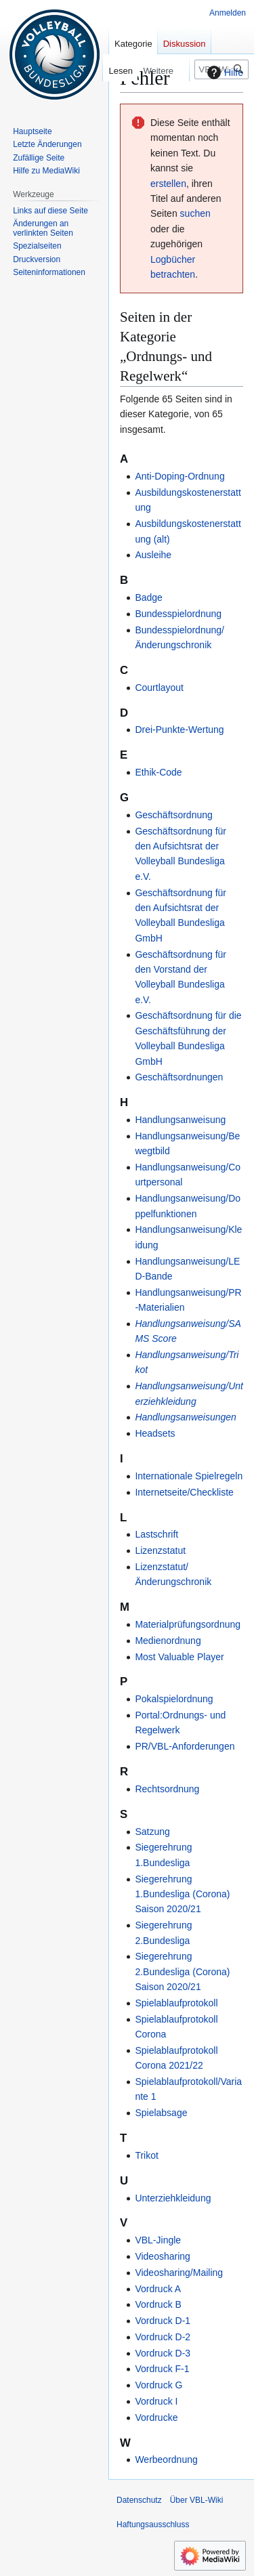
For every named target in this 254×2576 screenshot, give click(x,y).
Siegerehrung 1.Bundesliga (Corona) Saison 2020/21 (182, 1894)
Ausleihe (153, 554)
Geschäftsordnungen (179, 1077)
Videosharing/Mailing (179, 2272)
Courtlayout (159, 687)
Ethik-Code (158, 772)
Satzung (152, 1831)
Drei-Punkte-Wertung (179, 729)
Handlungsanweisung (180, 1119)
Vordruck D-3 (162, 2353)
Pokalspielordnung (174, 1698)
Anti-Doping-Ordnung (179, 476)
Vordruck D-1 (162, 2320)
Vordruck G (158, 2385)
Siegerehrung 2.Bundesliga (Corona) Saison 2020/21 (182, 1971)
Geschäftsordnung (173, 814)
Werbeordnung (166, 2459)
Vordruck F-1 (162, 2368)
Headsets (155, 1433)
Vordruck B (158, 2304)
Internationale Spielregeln (188, 1476)
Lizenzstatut (160, 1550)
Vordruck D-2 (162, 2336)
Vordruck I (156, 2401)
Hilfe (223, 72)
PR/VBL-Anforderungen (184, 1746)
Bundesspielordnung (178, 613)
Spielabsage (161, 2112)
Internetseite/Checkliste (184, 1492)
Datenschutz (139, 2500)
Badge (148, 597)
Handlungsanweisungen (185, 1417)
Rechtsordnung (167, 1788)
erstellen (168, 183)
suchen (195, 213)
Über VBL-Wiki (197, 2500)
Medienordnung (167, 1640)
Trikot (146, 2155)
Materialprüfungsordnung (187, 1624)
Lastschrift (156, 1534)
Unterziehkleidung (173, 2198)
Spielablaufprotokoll (176, 2003)
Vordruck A (158, 2288)
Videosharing (162, 2256)
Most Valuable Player (179, 1656)
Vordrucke (156, 2417)
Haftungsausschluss (153, 2524)
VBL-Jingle (158, 2240)
